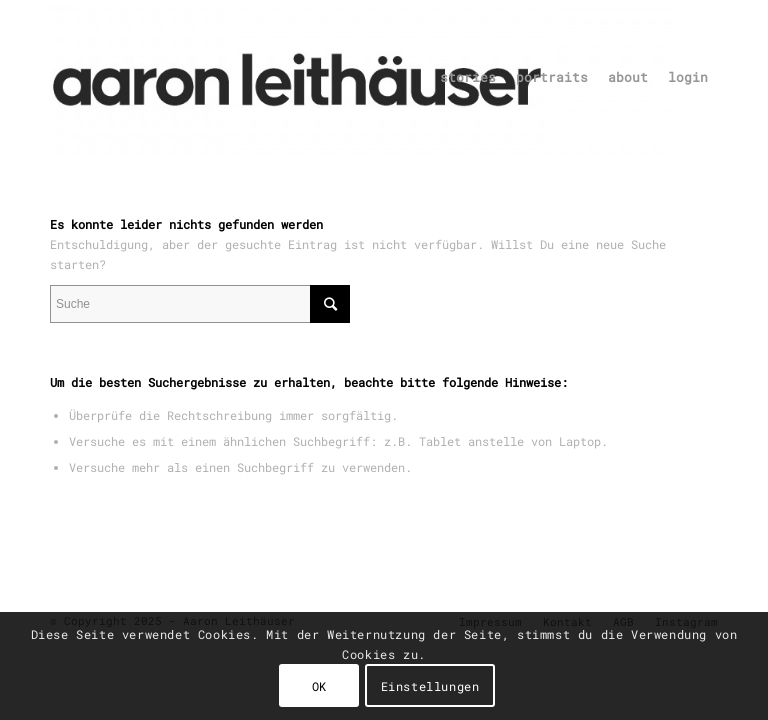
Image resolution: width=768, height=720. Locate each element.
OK (319, 686)
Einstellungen (430, 686)
